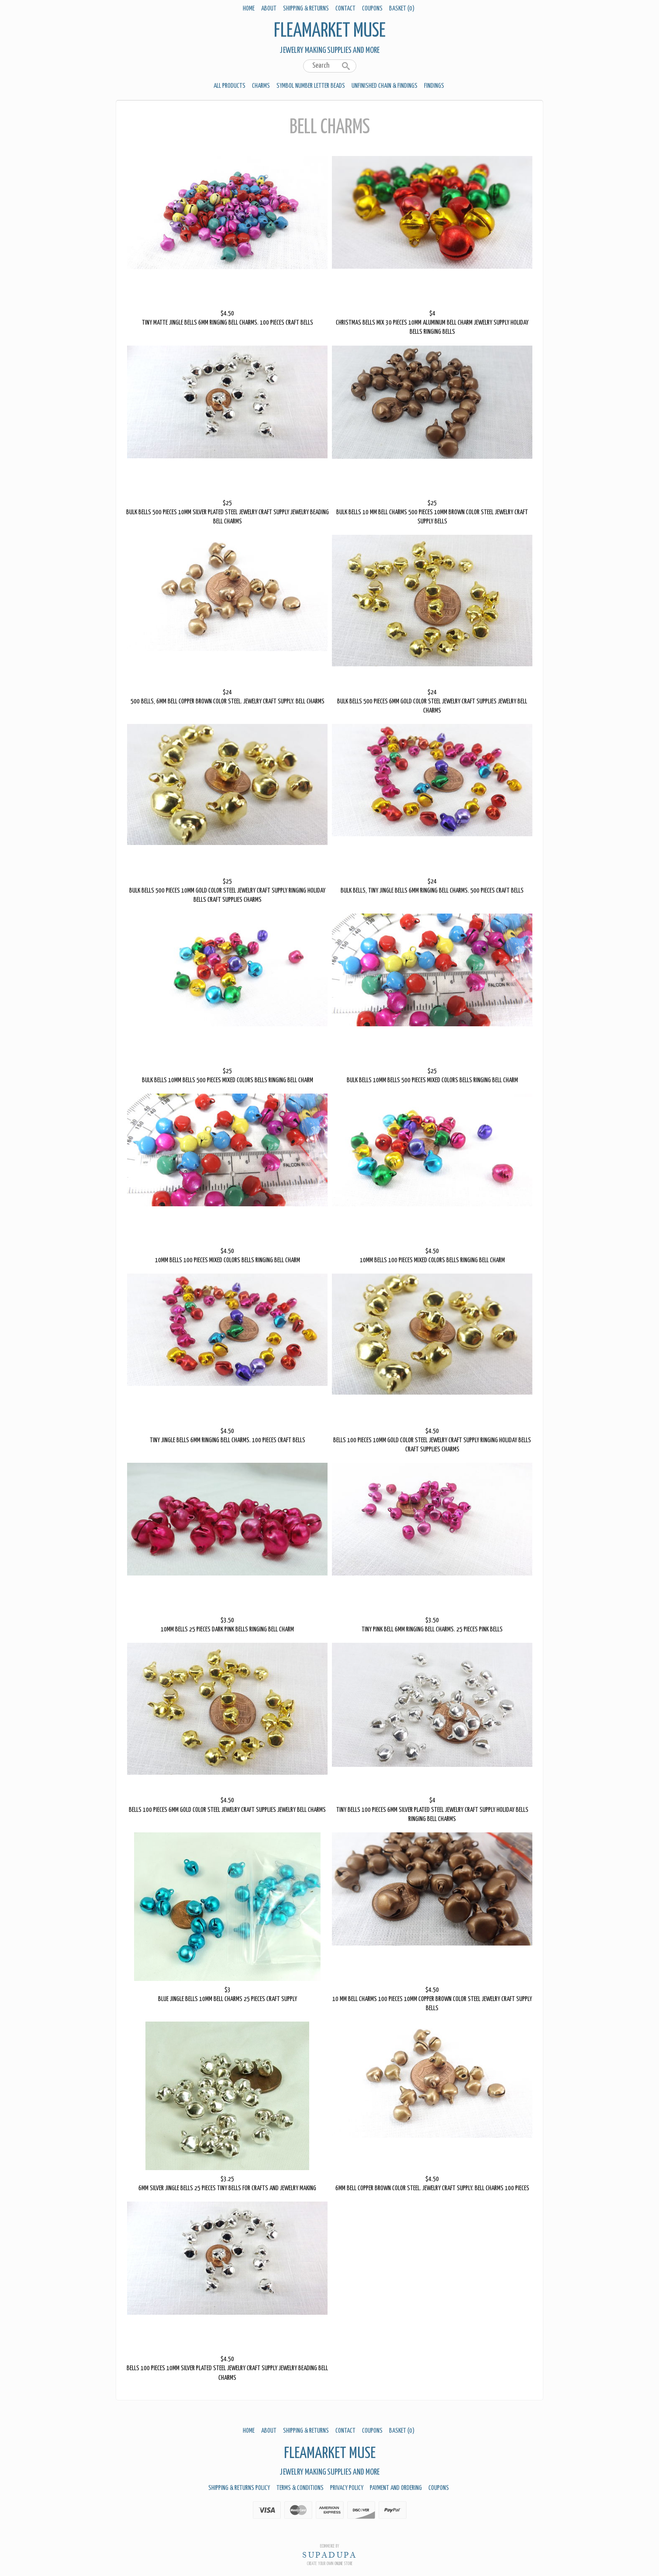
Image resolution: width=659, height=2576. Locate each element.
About (268, 8)
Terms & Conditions (300, 2488)
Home (249, 8)
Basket (401, 8)
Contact (345, 8)
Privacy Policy (346, 2488)
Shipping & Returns (306, 8)
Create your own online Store (329, 2564)
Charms (261, 86)
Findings (434, 86)
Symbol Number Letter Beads (310, 86)
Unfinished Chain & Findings (384, 86)
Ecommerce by (329, 2546)
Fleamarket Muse (330, 31)
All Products (229, 86)
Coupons (372, 8)
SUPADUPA (329, 2555)
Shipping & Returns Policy (239, 2488)
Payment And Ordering (396, 2488)
